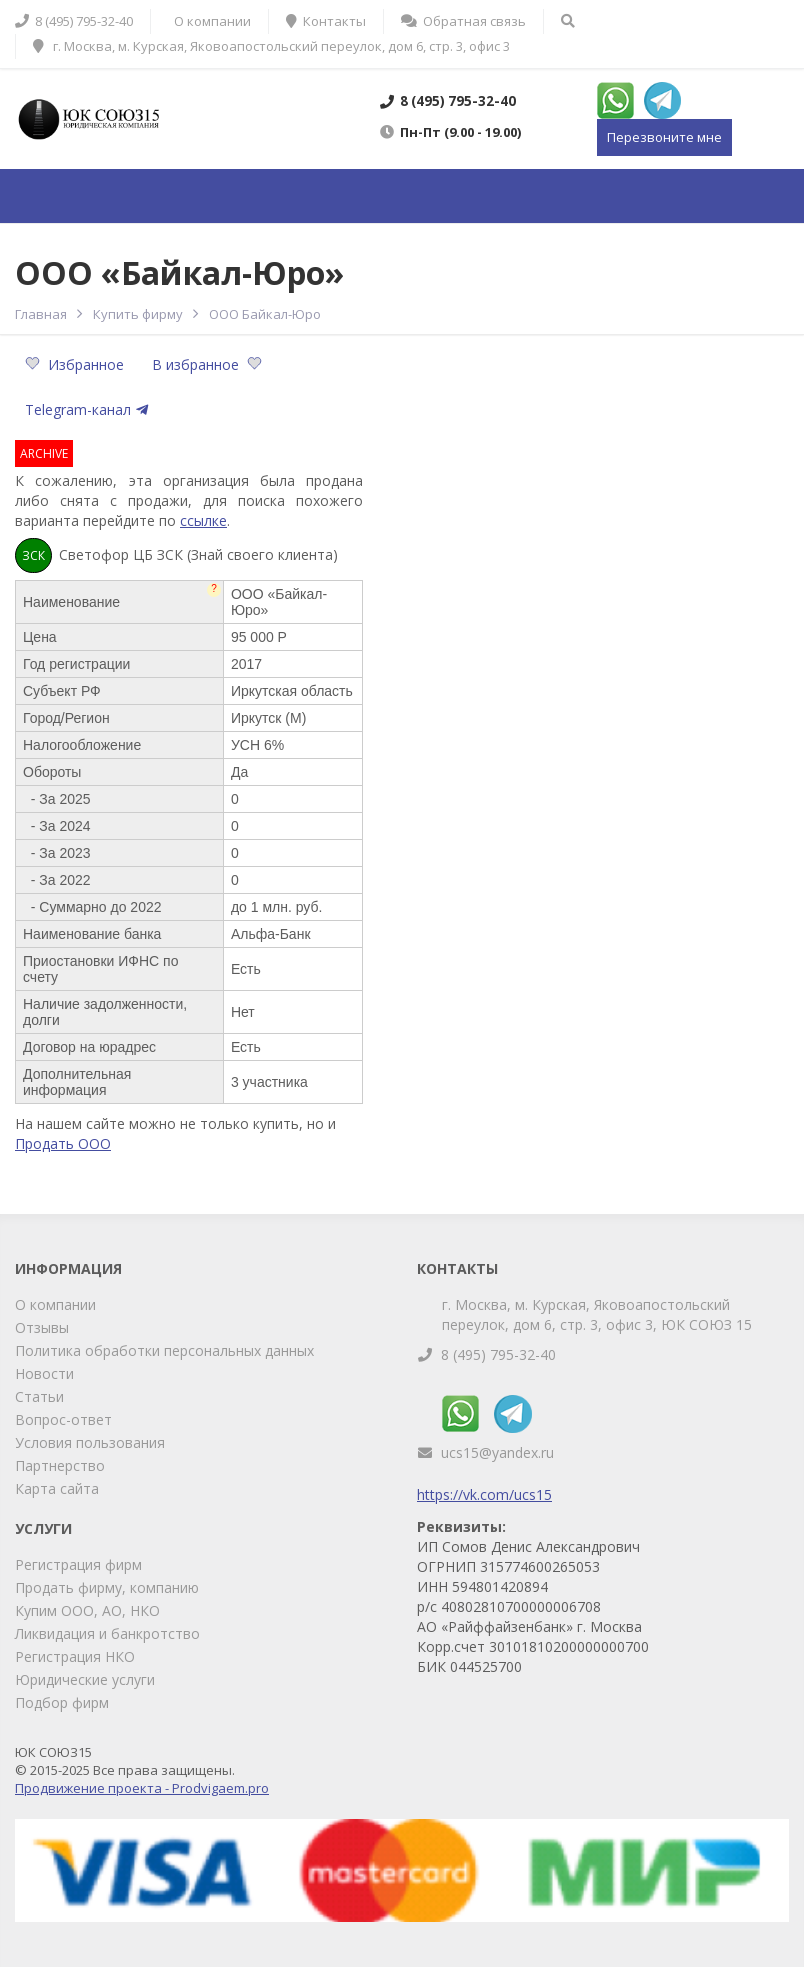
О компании (55, 1304)
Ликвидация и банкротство (107, 1633)
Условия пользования (90, 1442)
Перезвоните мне (664, 137)
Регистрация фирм (78, 1564)
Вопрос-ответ (63, 1419)
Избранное (76, 364)
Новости (44, 1373)
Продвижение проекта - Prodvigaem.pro (142, 1788)
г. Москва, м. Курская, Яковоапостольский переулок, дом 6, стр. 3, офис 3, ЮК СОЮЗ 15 (597, 1314)
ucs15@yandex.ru (497, 1452)
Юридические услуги (85, 1679)
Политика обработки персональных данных (164, 1350)
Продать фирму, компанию (107, 1587)
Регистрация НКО (75, 1656)
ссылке (203, 520)
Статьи (39, 1396)
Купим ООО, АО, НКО (87, 1610)
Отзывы (42, 1327)
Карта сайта (57, 1488)
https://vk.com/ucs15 (484, 1494)
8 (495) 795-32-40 (498, 1354)
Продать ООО (63, 1143)
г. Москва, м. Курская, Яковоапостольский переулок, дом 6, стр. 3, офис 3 (271, 46)
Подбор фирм (62, 1702)
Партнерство (60, 1465)
